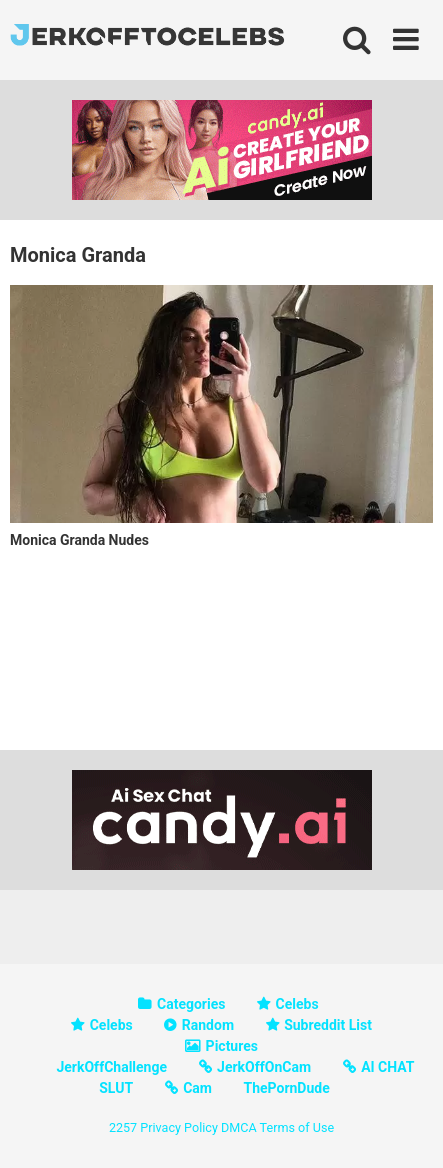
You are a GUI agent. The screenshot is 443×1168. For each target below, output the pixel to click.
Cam (197, 1088)
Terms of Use (297, 1127)
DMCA (239, 1127)
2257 (123, 1127)
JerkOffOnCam (264, 1067)
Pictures (232, 1046)
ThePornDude (286, 1088)
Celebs (297, 1004)
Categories (191, 1004)
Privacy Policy (179, 1127)
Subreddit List (328, 1025)
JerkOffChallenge (111, 1067)
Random (208, 1025)
